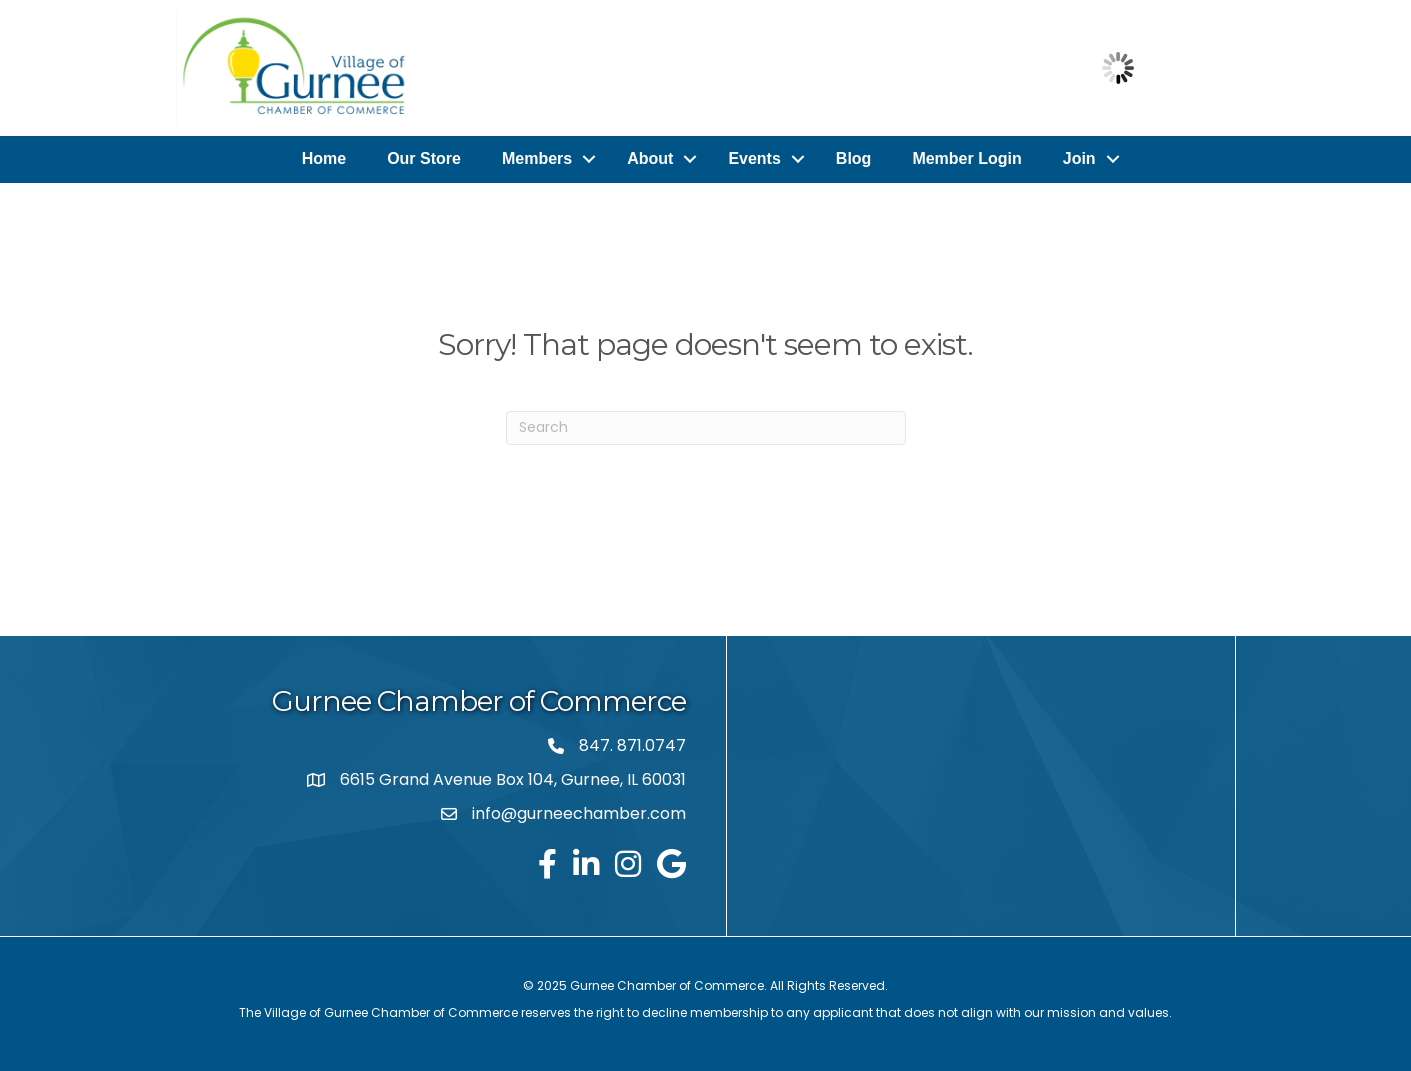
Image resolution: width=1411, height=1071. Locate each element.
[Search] (706, 427)
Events (754, 158)
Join (1079, 158)
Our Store (424, 158)
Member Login (966, 158)
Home (324, 158)
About (650, 158)
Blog (854, 158)
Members (537, 158)
